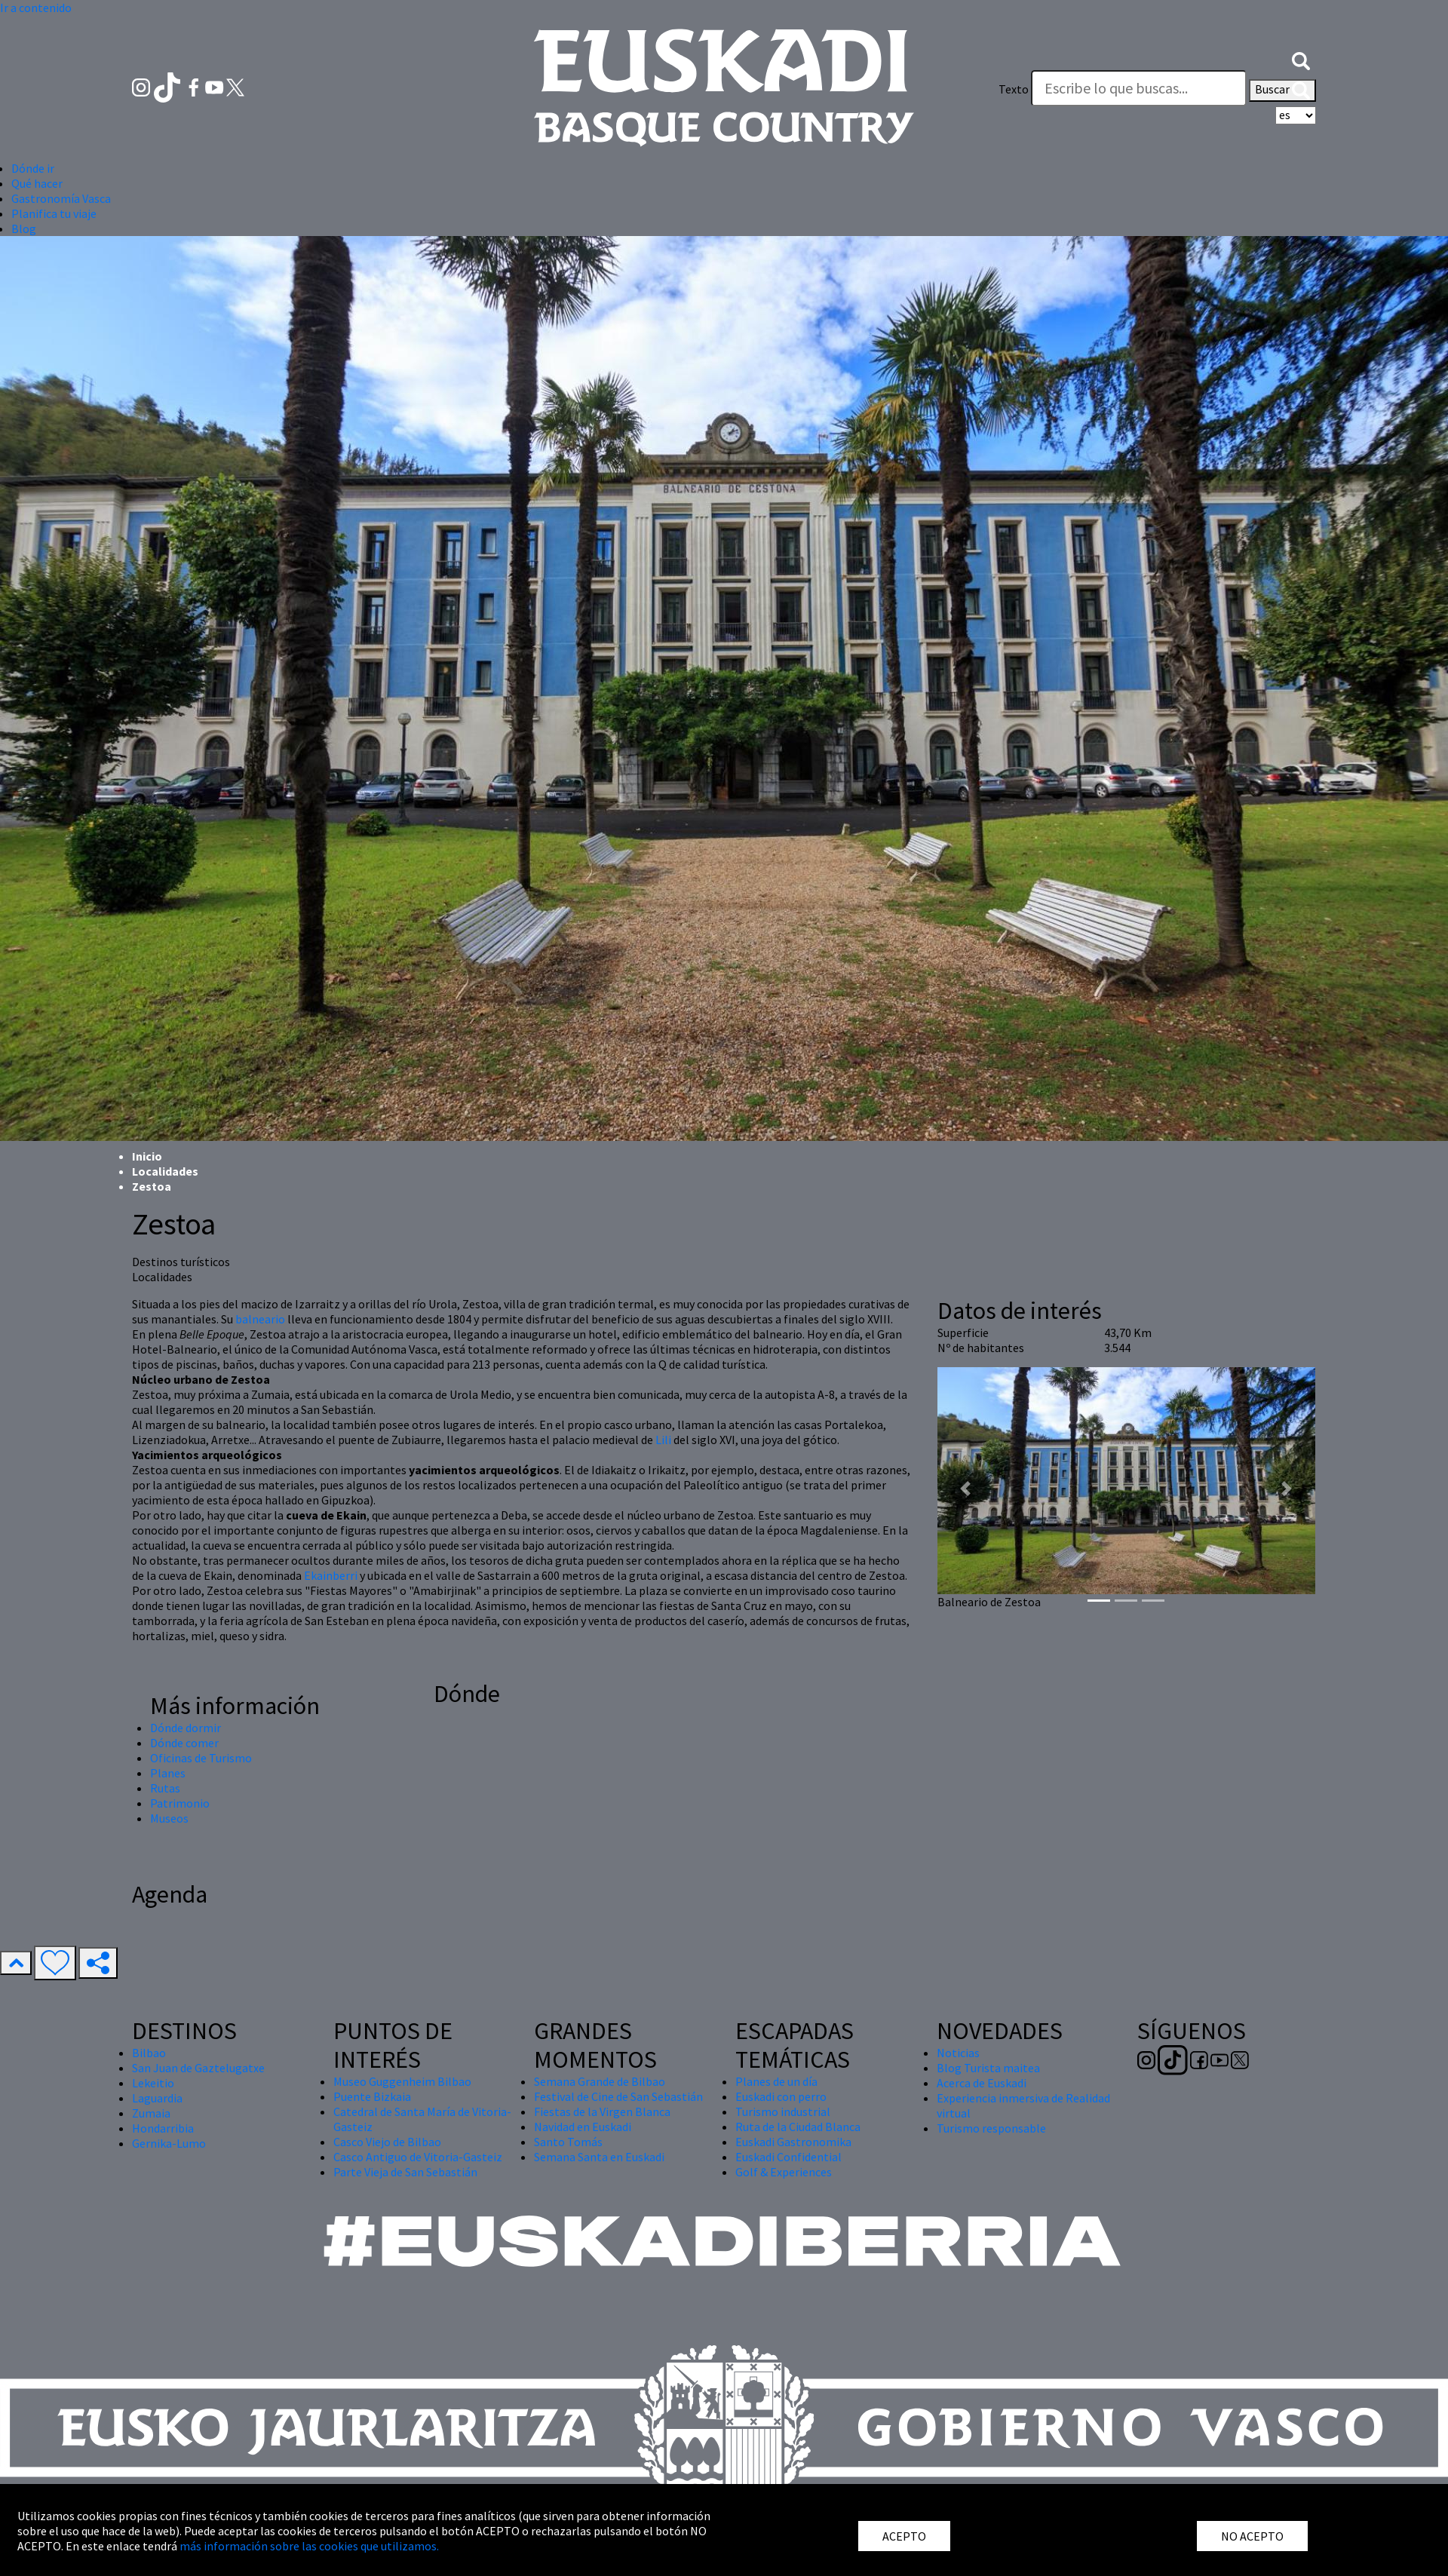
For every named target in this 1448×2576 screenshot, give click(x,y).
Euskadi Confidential (788, 2156)
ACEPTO (904, 2536)
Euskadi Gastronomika (793, 2141)
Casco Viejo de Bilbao (387, 2141)
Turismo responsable (991, 2128)
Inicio (147, 1156)
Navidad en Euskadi (582, 2126)
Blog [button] (23, 228)
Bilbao (149, 2052)
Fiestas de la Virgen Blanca (602, 2111)
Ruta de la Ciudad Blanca (798, 2126)
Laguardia (157, 2097)
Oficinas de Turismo (201, 1757)
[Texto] (1139, 88)
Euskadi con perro (781, 2096)
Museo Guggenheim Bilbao (402, 2081)
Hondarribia (163, 2128)
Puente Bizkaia (372, 2096)
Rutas (165, 1788)
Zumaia (151, 2113)
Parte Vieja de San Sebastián (405, 2171)
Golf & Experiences (783, 2171)
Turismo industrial (782, 2111)
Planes (168, 1772)
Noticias (958, 2052)
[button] (1301, 58)
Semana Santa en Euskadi (599, 2156)
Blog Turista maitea (988, 2067)
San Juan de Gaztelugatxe (198, 2067)
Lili (663, 1439)
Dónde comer (184, 1742)
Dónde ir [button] (32, 168)
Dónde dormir (185, 1727)
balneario (260, 1318)
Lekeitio (153, 2082)
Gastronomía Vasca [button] (61, 198)
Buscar (1282, 90)
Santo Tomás (568, 2141)
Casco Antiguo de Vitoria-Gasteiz (417, 2156)
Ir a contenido (36, 7)
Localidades (165, 1171)
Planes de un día (776, 2081)
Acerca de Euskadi (981, 2082)
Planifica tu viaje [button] (54, 213)
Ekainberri (330, 1575)
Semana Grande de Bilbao (599, 2081)
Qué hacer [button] (37, 183)
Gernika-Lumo (169, 2143)
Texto (1014, 89)
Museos (169, 1818)
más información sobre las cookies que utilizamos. (309, 2545)
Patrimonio (180, 1803)
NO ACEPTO (1252, 2536)
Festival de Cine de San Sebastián (618, 2096)
